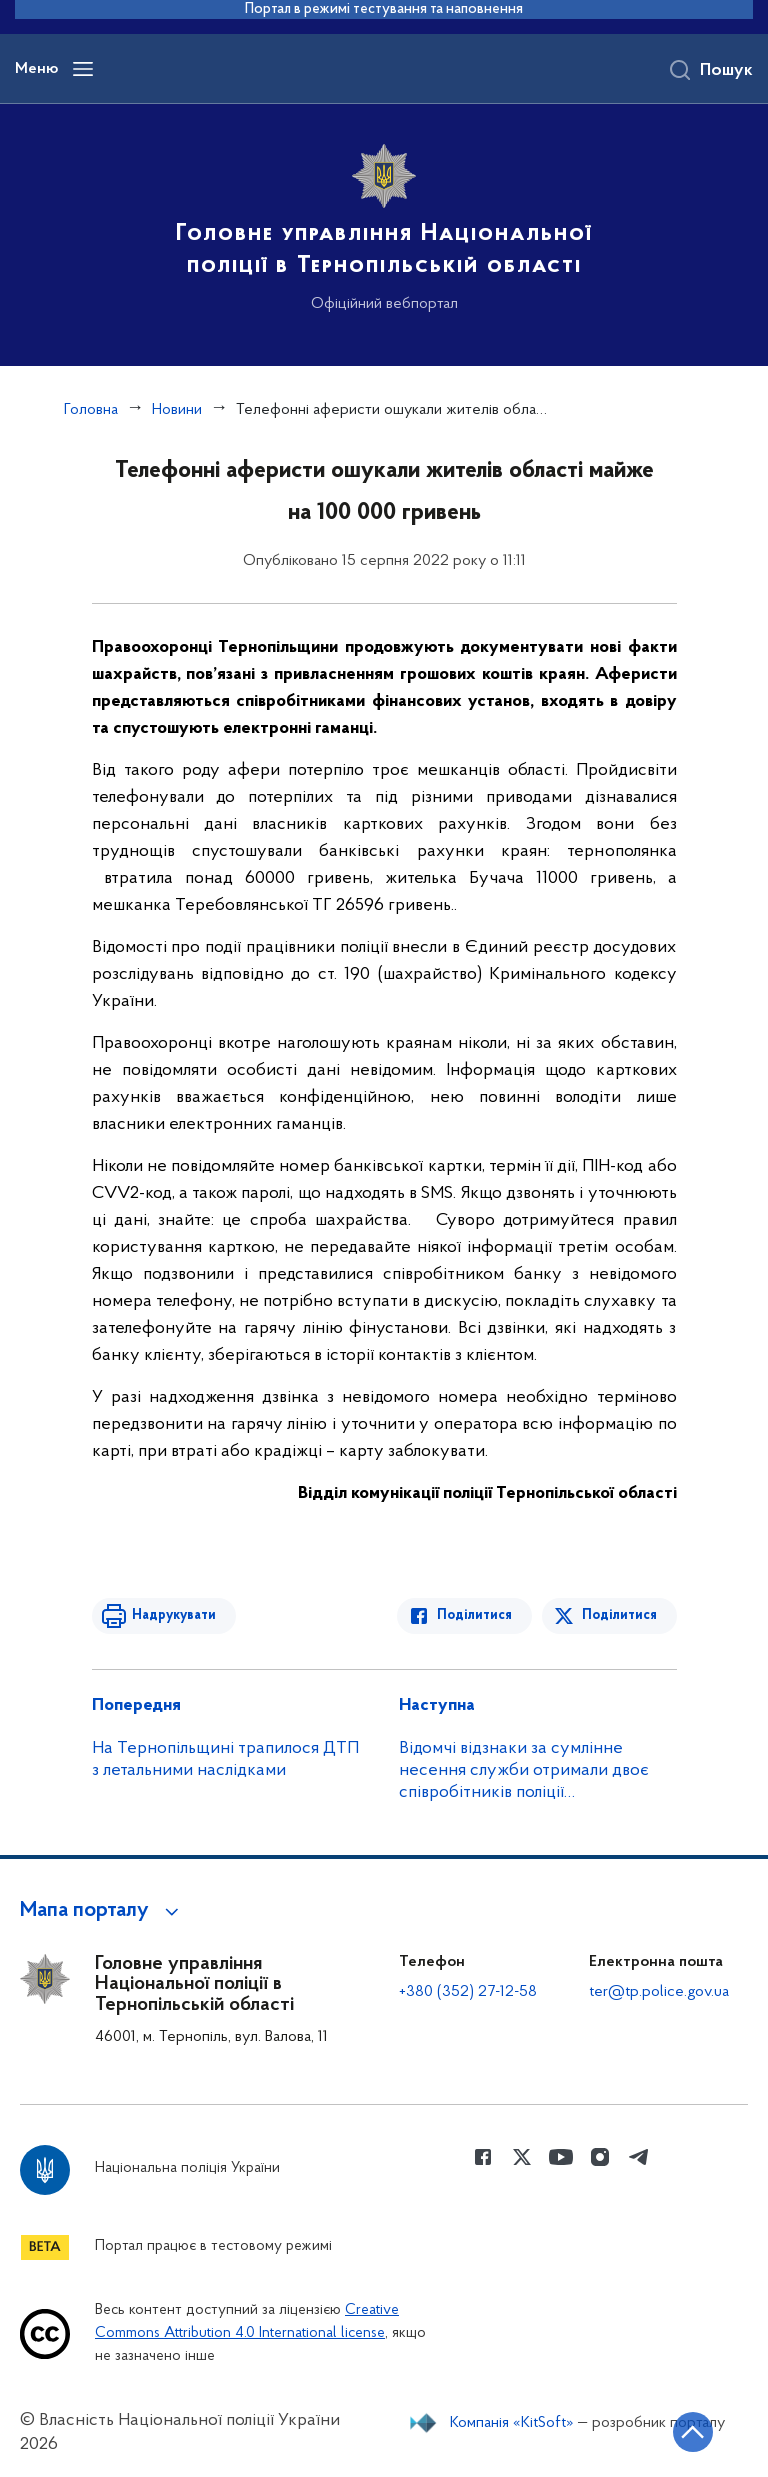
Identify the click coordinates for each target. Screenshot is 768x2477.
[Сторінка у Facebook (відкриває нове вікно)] (483, 2157)
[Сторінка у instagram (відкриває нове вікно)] (600, 2157)
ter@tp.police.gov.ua (659, 1992)
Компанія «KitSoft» (512, 2423)
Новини (177, 410)
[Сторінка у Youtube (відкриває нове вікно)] (561, 2157)
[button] (102, 1911)
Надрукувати (174, 1615)
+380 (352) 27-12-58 (468, 1992)
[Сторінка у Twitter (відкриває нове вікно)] (522, 2157)
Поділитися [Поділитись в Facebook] (474, 1615)
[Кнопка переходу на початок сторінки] (693, 2432)
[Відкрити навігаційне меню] (83, 69)
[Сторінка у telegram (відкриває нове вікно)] (639, 2157)
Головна (91, 410)
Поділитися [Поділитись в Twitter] (619, 1615)
